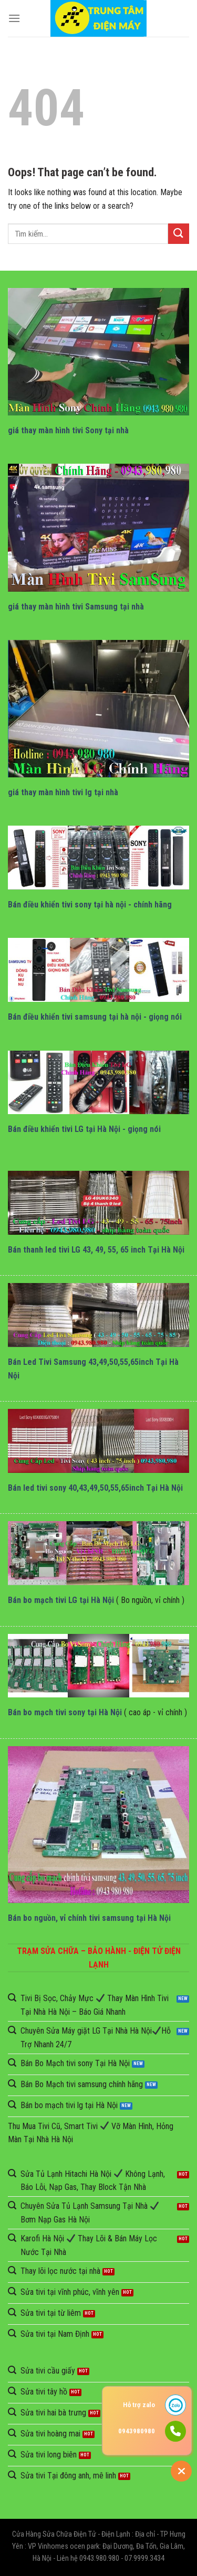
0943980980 (136, 2431)
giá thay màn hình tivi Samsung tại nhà (76, 607)
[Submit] (178, 233)
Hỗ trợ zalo (139, 2405)
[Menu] (14, 18)
